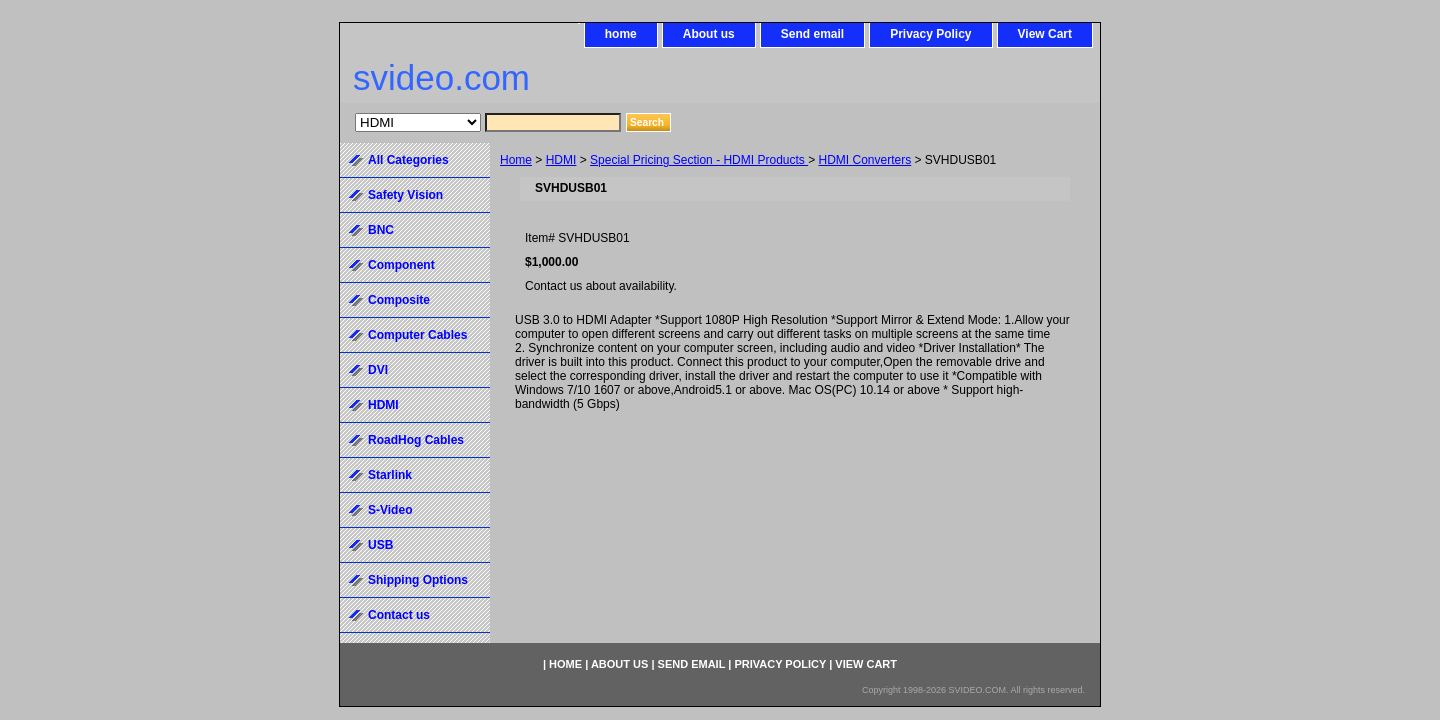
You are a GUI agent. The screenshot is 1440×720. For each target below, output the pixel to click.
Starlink (390, 475)
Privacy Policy (930, 34)
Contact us (399, 615)
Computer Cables (417, 335)
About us (709, 34)
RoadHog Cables (416, 440)
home (621, 34)
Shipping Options (418, 580)
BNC (381, 230)
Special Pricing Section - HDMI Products (699, 160)
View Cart (1045, 34)
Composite (399, 300)
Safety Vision (405, 195)
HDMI (561, 160)
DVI (378, 370)
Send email (812, 34)
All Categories (408, 160)
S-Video (390, 510)
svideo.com (441, 77)
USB (380, 545)
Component (401, 265)
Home (516, 160)
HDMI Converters (865, 160)
